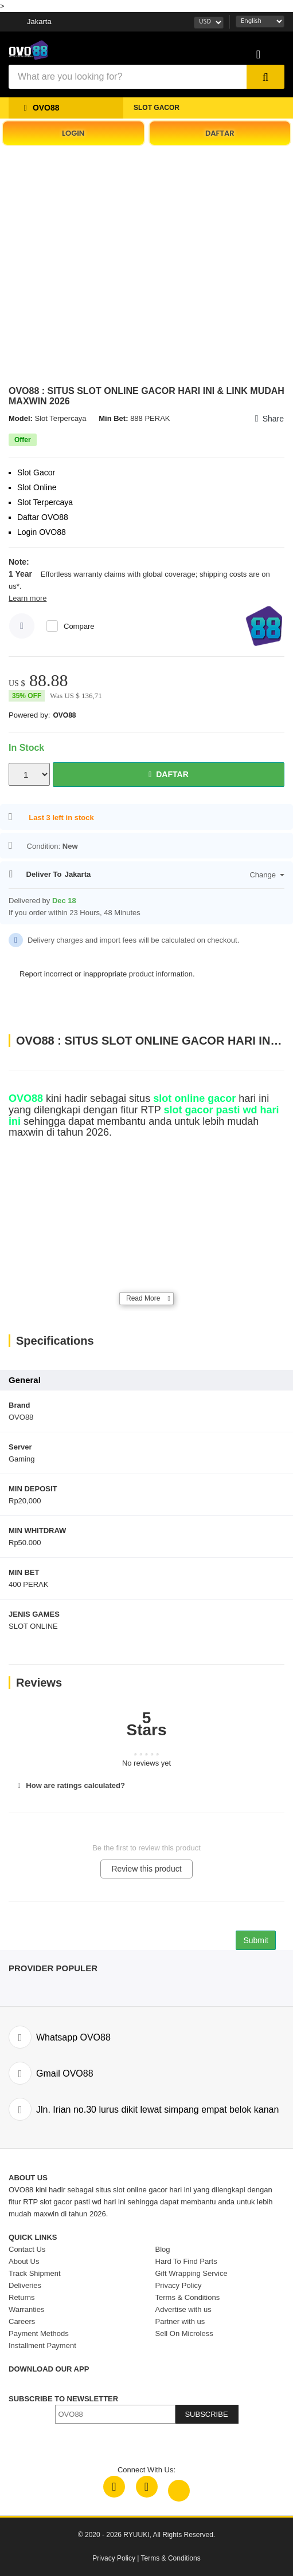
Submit (255, 1940)
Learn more (27, 598)
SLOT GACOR (156, 108)
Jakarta (39, 21)
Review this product (146, 1868)
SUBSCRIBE (206, 2414)
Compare (79, 626)
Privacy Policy (113, 2558)
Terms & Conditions (171, 2558)
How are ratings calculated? (69, 1785)
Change (266, 875)
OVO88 (64, 715)
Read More (143, 1298)
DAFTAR (220, 133)
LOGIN (73, 133)
